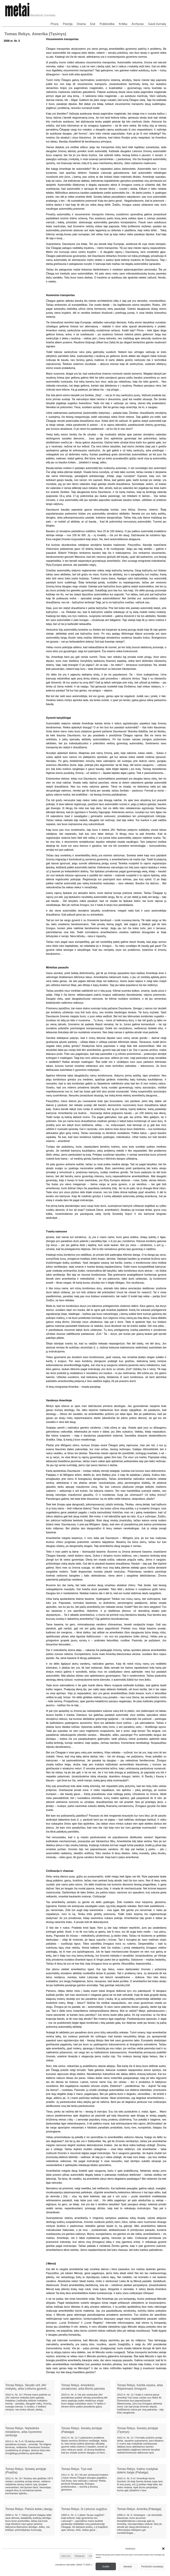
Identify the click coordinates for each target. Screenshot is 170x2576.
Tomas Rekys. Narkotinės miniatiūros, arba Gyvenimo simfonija (23, 2432)
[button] (163, 2548)
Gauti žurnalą (157, 24)
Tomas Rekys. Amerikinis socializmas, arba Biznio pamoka (83, 2386)
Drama (81, 24)
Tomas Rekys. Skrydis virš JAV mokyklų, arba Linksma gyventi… (27, 2386)
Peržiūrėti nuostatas (152, 2566)
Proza (54, 24)
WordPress (73, 2573)
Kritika (123, 24)
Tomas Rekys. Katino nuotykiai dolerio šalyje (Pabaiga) (137, 2470)
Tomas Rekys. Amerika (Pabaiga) (139, 2509)
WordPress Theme (87, 2573)
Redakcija (79, 2556)
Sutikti (105, 2566)
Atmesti (128, 2566)
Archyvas (137, 24)
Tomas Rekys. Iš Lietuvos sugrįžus (84, 2509)
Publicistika (107, 24)
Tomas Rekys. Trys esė (76, 2469)
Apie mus (65, 2556)
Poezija (68, 24)
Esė (92, 24)
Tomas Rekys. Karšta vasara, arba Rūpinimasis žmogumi (140, 2386)
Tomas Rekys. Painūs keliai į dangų (28, 2509)
